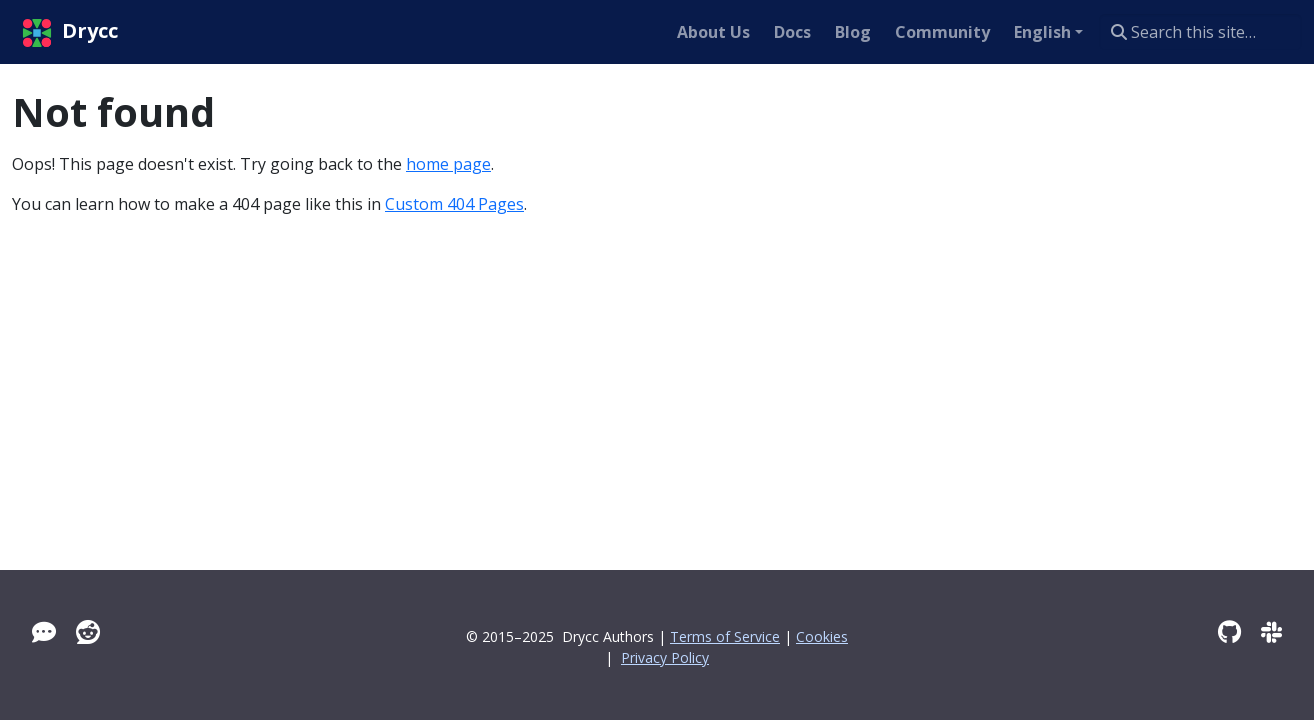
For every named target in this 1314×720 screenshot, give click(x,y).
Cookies (822, 636)
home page (448, 164)
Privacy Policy (665, 657)
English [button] (1042, 32)
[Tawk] (44, 631)
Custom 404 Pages (454, 204)
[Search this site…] (1200, 32)
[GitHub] (1229, 631)
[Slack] (1271, 631)
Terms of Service (725, 636)
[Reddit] (88, 631)
